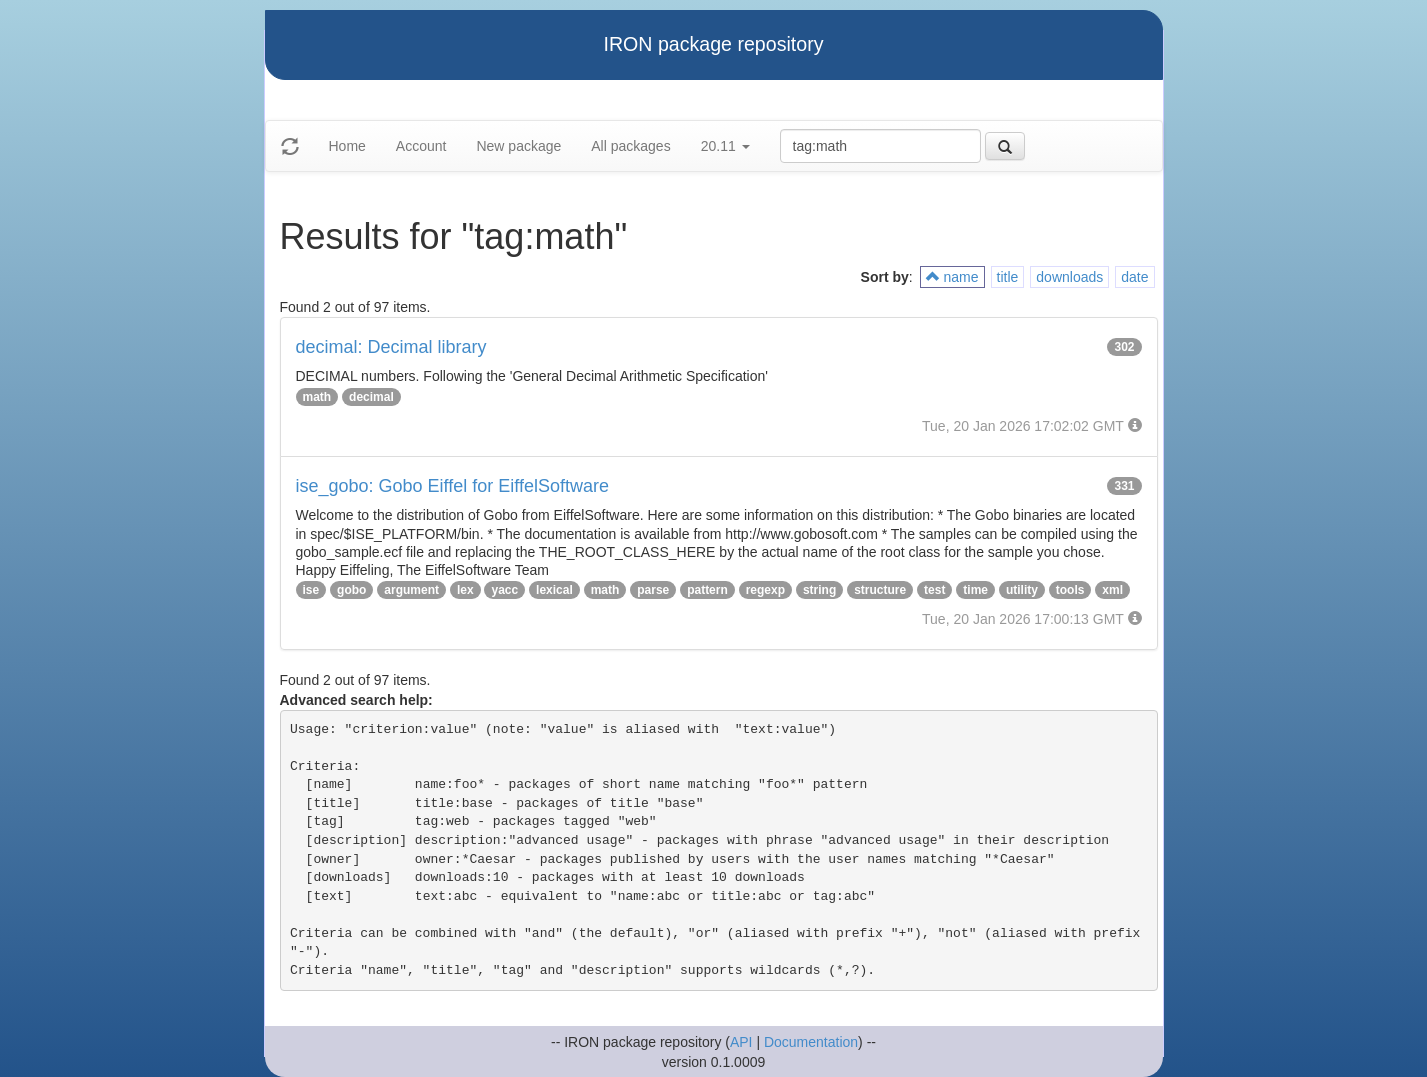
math (317, 397)
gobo (351, 590)
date (1134, 277)
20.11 (725, 146)
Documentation (811, 1042)
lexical (554, 590)
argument (411, 590)
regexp (765, 590)
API (741, 1042)
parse (653, 590)
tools (1070, 590)
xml (1112, 590)
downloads (1069, 277)
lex (465, 590)
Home (347, 146)
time (975, 590)
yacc (504, 590)
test (934, 590)
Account (421, 146)
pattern (707, 590)
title (1008, 277)
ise (311, 590)
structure (880, 590)
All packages (630, 146)
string (819, 590)
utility (1022, 590)
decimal (371, 397)
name (952, 277)
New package (518, 146)
